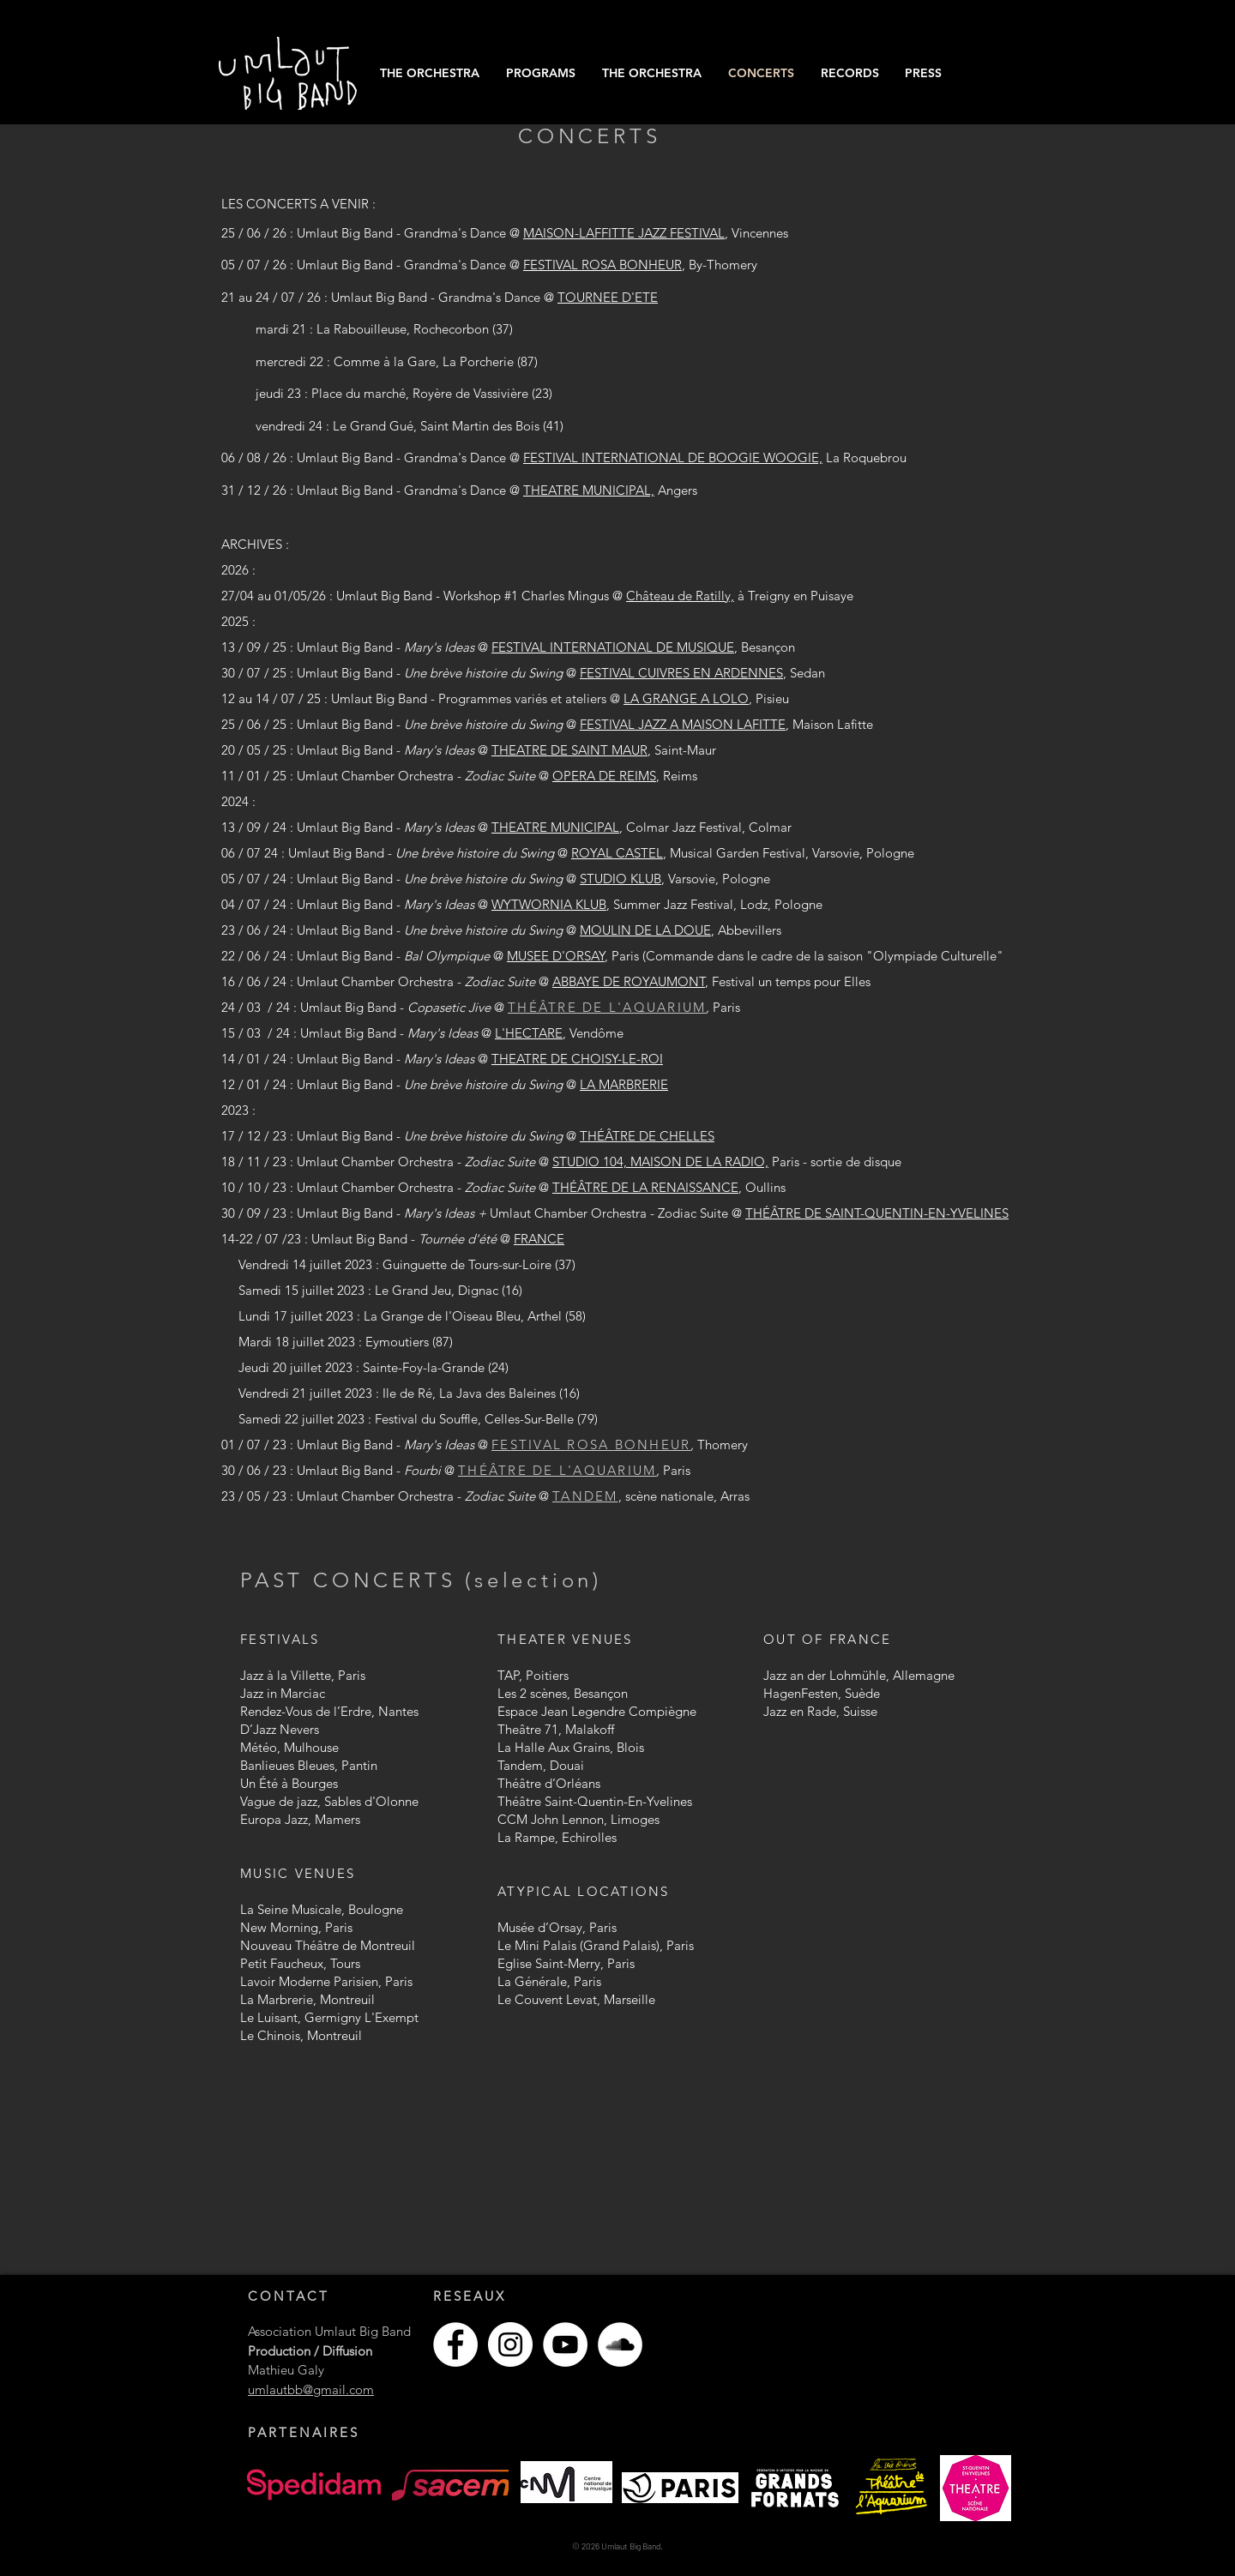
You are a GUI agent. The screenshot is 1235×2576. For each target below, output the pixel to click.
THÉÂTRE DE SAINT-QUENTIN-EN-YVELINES (877, 1213)
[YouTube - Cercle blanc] (565, 2344)
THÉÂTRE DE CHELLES (647, 1136)
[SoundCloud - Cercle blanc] (620, 2344)
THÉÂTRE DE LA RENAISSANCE (645, 1187)
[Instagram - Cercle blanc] (510, 2344)
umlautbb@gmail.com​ (311, 2389)
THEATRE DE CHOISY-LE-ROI (577, 1058)
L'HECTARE (529, 1033)
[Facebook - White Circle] (455, 2344)
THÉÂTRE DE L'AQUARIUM (607, 1007)
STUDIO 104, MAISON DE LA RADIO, (660, 1161)
